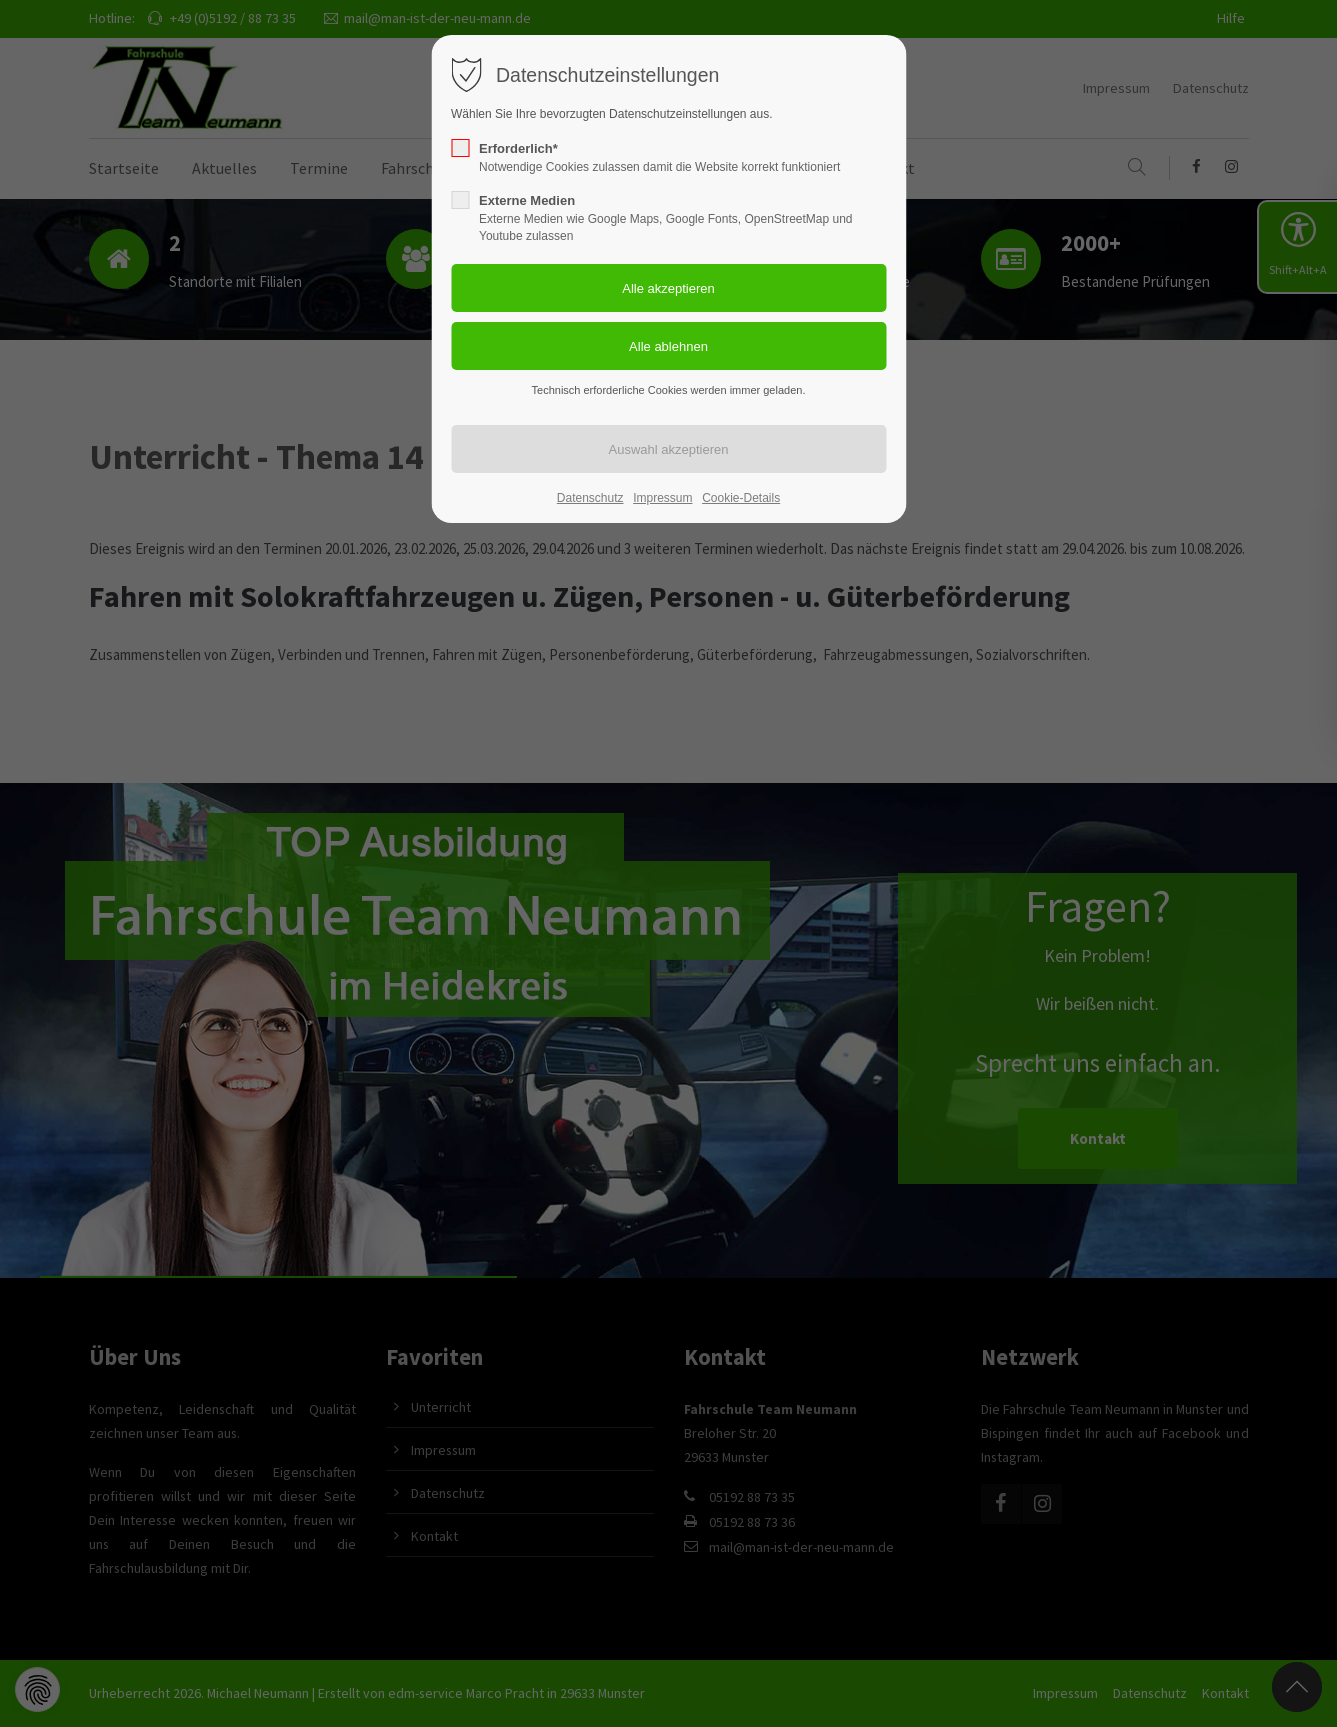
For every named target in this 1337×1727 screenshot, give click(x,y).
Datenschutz (590, 498)
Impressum (662, 498)
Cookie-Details (741, 498)
